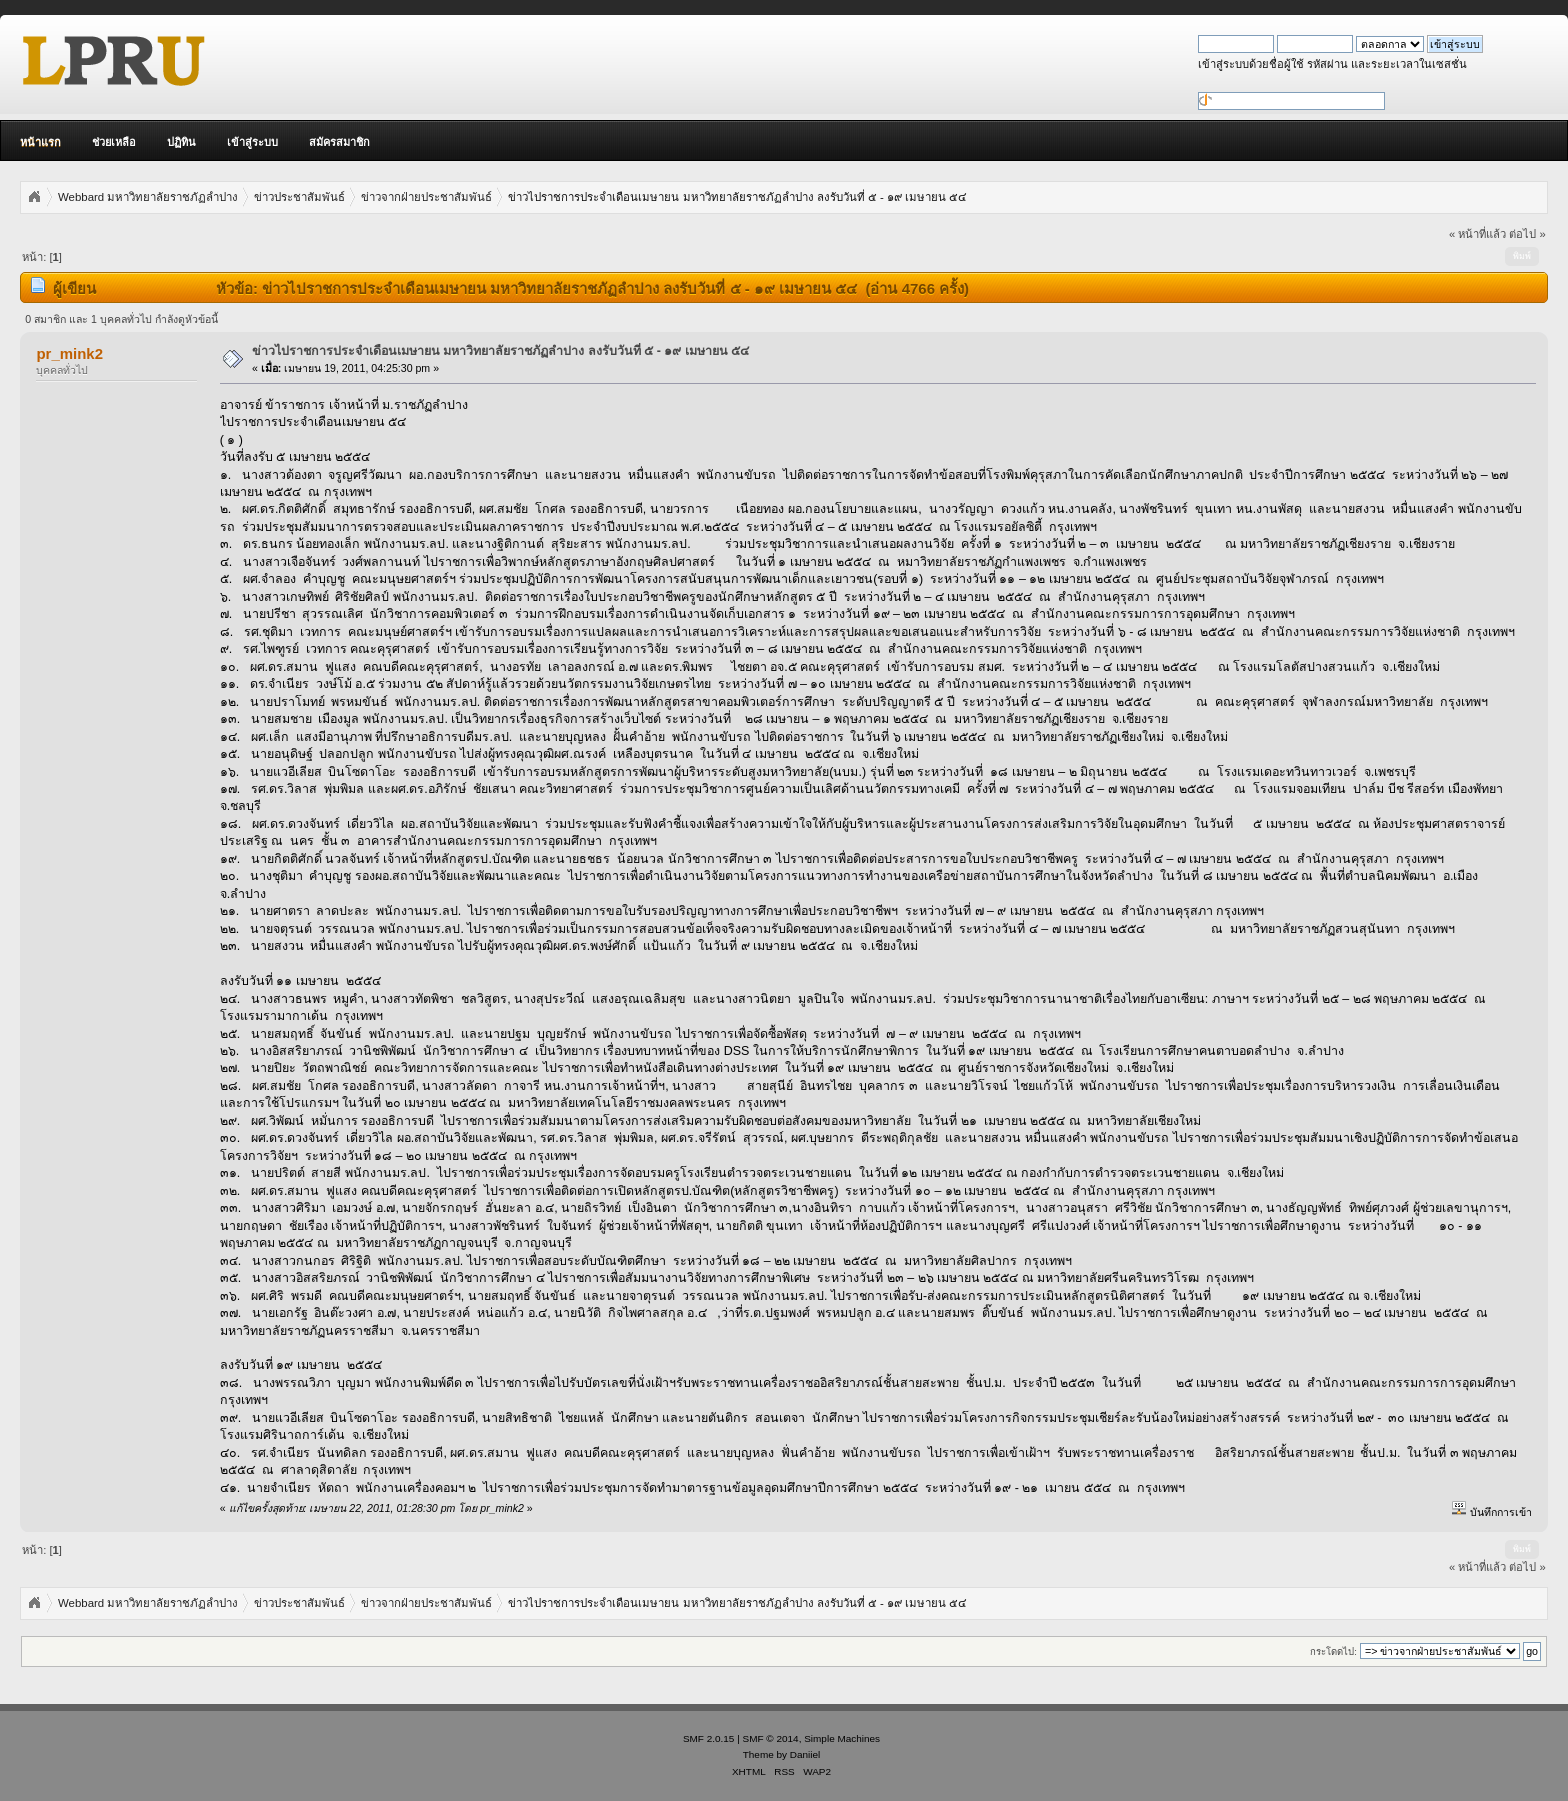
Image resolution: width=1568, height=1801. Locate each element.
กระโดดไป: (1333, 1651)
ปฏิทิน (181, 142)
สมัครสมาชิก (339, 142)
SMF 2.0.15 (709, 1738)
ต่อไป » (1527, 234)
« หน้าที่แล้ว (1477, 234)
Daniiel (805, 1754)
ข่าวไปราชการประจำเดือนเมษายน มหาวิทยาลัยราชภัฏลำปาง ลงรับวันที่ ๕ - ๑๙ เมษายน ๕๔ (500, 351)
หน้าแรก (40, 142)
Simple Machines (842, 1738)
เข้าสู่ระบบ (252, 142)
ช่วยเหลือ (114, 142)
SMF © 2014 (771, 1738)
